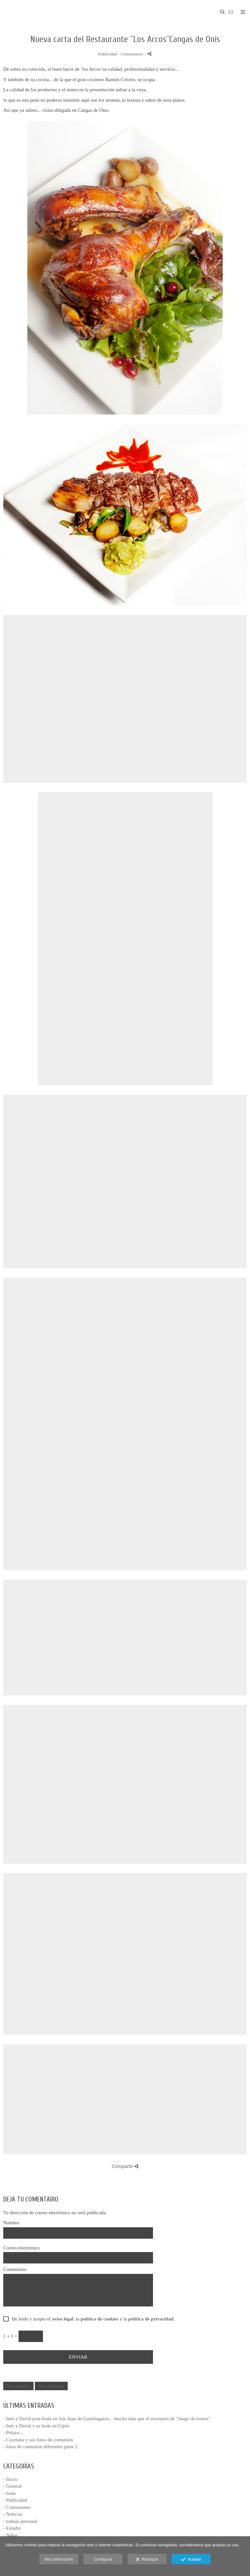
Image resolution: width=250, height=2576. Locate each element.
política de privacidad (151, 2318)
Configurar (103, 2559)
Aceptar (191, 2559)
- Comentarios (131, 53)
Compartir (125, 2166)
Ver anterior (18, 2386)
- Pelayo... (13, 2432)
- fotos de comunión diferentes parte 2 (40, 2446)
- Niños (10, 2535)
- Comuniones (17, 2507)
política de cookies (100, 2318)
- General (12, 2486)
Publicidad (107, 53)
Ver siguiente (51, 2386)
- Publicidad (15, 2500)
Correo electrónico (21, 2247)
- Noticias (12, 2514)
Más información (59, 2559)
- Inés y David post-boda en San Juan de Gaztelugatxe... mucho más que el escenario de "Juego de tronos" (107, 2418)
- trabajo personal (20, 2521)
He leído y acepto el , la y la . (92, 2318)
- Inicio (10, 2479)
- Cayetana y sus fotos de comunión (38, 2439)
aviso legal (62, 2318)
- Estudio (12, 2528)
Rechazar (147, 2559)
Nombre (11, 2222)
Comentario (14, 2269)
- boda (9, 2493)
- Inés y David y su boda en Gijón (36, 2425)
